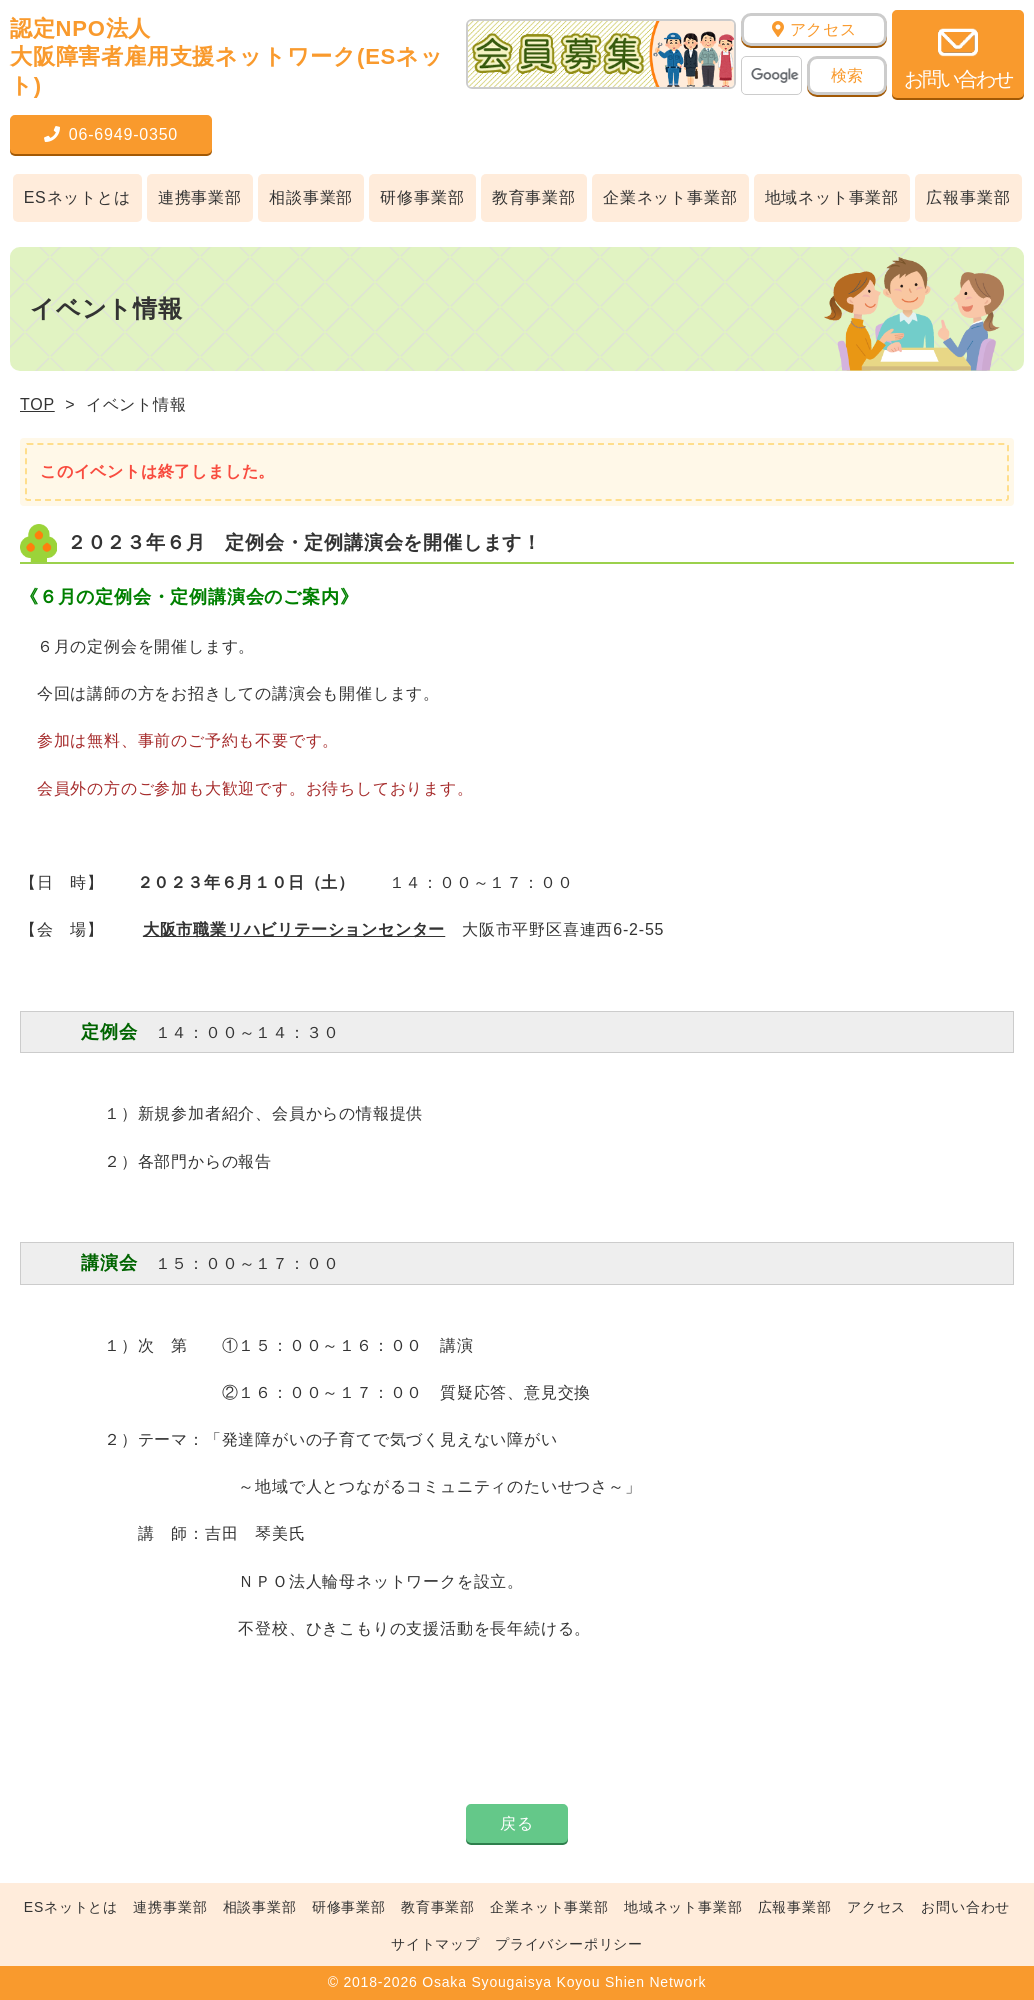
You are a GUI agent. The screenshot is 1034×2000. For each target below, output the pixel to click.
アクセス (814, 29)
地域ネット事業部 (832, 197)
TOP (37, 404)
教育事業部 (534, 197)
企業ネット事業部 (670, 197)
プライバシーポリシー (569, 1944)
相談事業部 (311, 197)
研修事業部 (422, 197)
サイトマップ (435, 1944)
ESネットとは (77, 197)
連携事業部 (200, 197)
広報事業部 (968, 197)
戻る (517, 1823)
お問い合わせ (965, 1907)
